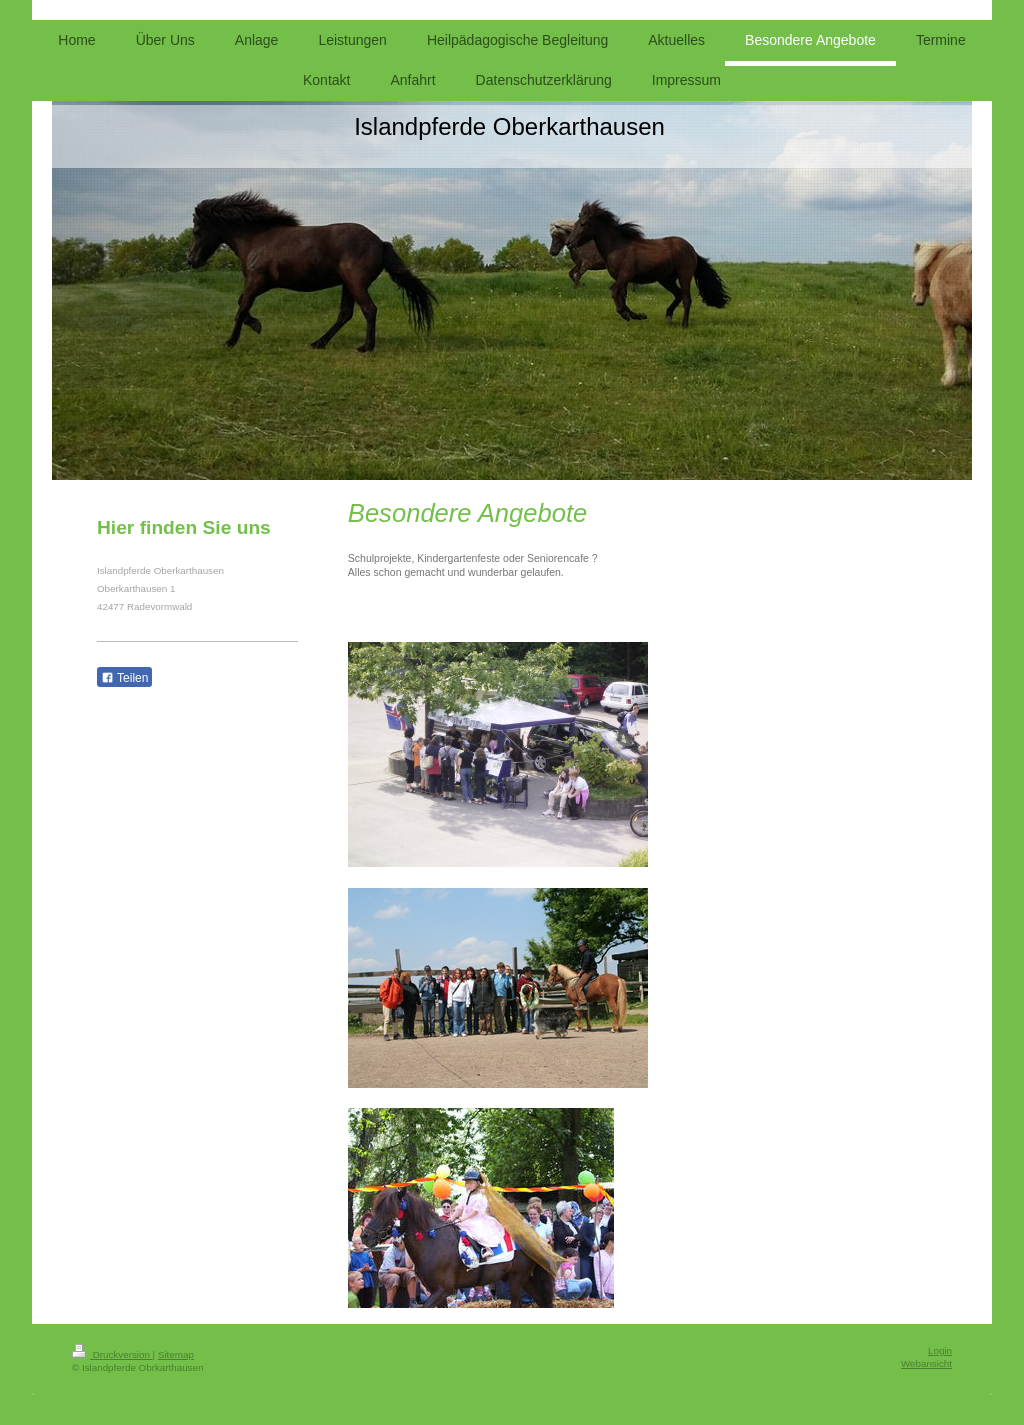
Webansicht (926, 1363)
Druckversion (112, 1354)
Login (940, 1350)
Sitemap (176, 1354)
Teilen (124, 678)
